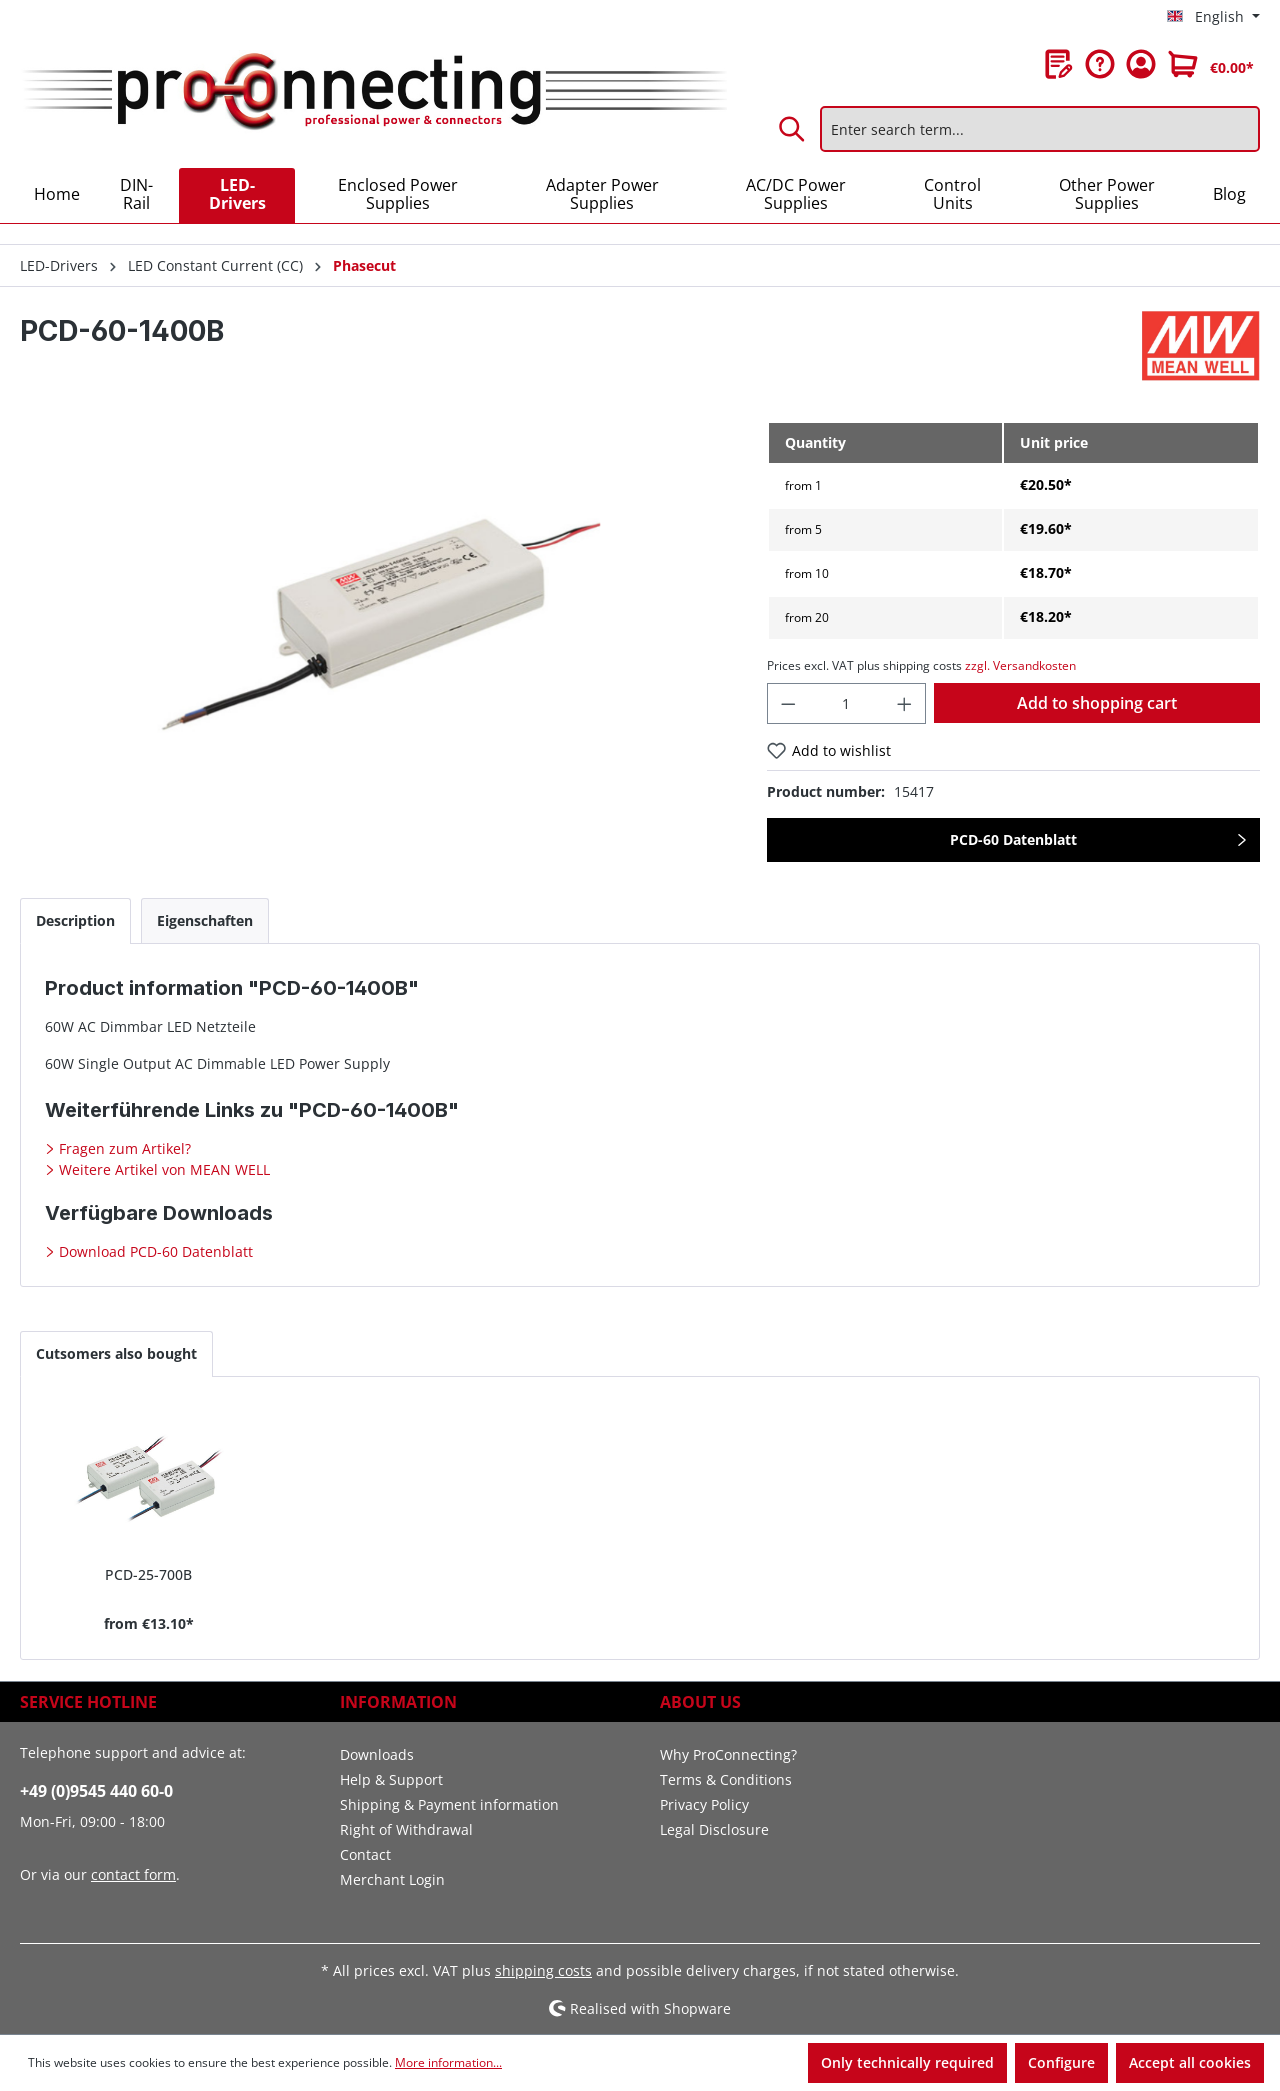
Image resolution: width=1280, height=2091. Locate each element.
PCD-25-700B (148, 1574)
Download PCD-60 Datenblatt (154, 1251)
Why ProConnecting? (728, 1754)
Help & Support (391, 1779)
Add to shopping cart (1097, 703)
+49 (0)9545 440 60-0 (96, 1791)
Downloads (377, 1754)
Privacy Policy (704, 1804)
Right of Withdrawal (406, 1829)
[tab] (75, 920)
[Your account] (1141, 64)
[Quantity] (846, 703)
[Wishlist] (1059, 64)
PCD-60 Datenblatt (1013, 839)
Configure (1061, 2062)
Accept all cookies (1190, 2062)
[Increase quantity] (905, 703)
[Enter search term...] (1040, 129)
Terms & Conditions (726, 1779)
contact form (133, 1874)
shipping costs (543, 1970)
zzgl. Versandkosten (1020, 665)
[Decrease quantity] (788, 703)
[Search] (793, 129)
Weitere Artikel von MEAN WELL (162, 1169)
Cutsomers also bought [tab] (116, 1353)
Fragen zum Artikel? (123, 1148)
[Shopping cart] (1211, 64)
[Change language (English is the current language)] (1213, 17)
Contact (365, 1854)
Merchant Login (392, 1879)
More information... (448, 2062)
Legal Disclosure (714, 1829)
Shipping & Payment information (449, 1804)
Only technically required (907, 2062)
